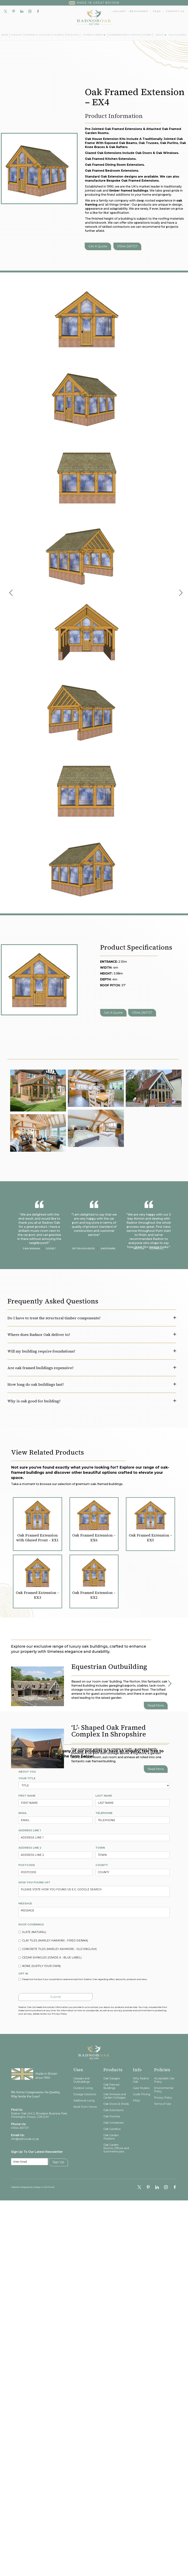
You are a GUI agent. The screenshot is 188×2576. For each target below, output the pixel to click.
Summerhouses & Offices (125, 35)
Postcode (26, 1873)
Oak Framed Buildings (111, 2103)
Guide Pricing (141, 2111)
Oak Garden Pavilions (111, 2153)
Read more (156, 1713)
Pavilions (73, 35)
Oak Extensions (113, 2126)
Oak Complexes (113, 2139)
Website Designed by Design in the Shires (32, 2195)
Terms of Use (162, 2120)
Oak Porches (111, 2133)
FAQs (136, 2117)
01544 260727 (127, 246)
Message (25, 1911)
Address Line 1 (29, 1838)
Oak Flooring (178, 35)
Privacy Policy (163, 2114)
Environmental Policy (163, 2106)
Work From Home (85, 2123)
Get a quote (97, 246)
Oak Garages (111, 2095)
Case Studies (141, 2104)
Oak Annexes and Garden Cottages (114, 2112)
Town (100, 1855)
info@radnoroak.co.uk (25, 2155)
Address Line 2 (29, 1855)
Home (4, 35)
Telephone (103, 1821)
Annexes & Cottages (37, 35)
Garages (16, 35)
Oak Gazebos (112, 2145)
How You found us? (34, 1890)
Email (22, 1821)
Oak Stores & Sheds (116, 2120)
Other (147, 35)
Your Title (26, 1786)
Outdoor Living (83, 2104)
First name (26, 1803)
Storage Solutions (84, 2111)
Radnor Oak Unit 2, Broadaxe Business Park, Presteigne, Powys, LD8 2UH (39, 2131)
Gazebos (58, 35)
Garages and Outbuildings (81, 2096)
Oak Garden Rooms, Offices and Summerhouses (116, 2165)
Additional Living (84, 2117)
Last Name (103, 1803)
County (101, 1873)
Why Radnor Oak (141, 2096)
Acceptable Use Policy (164, 2096)
